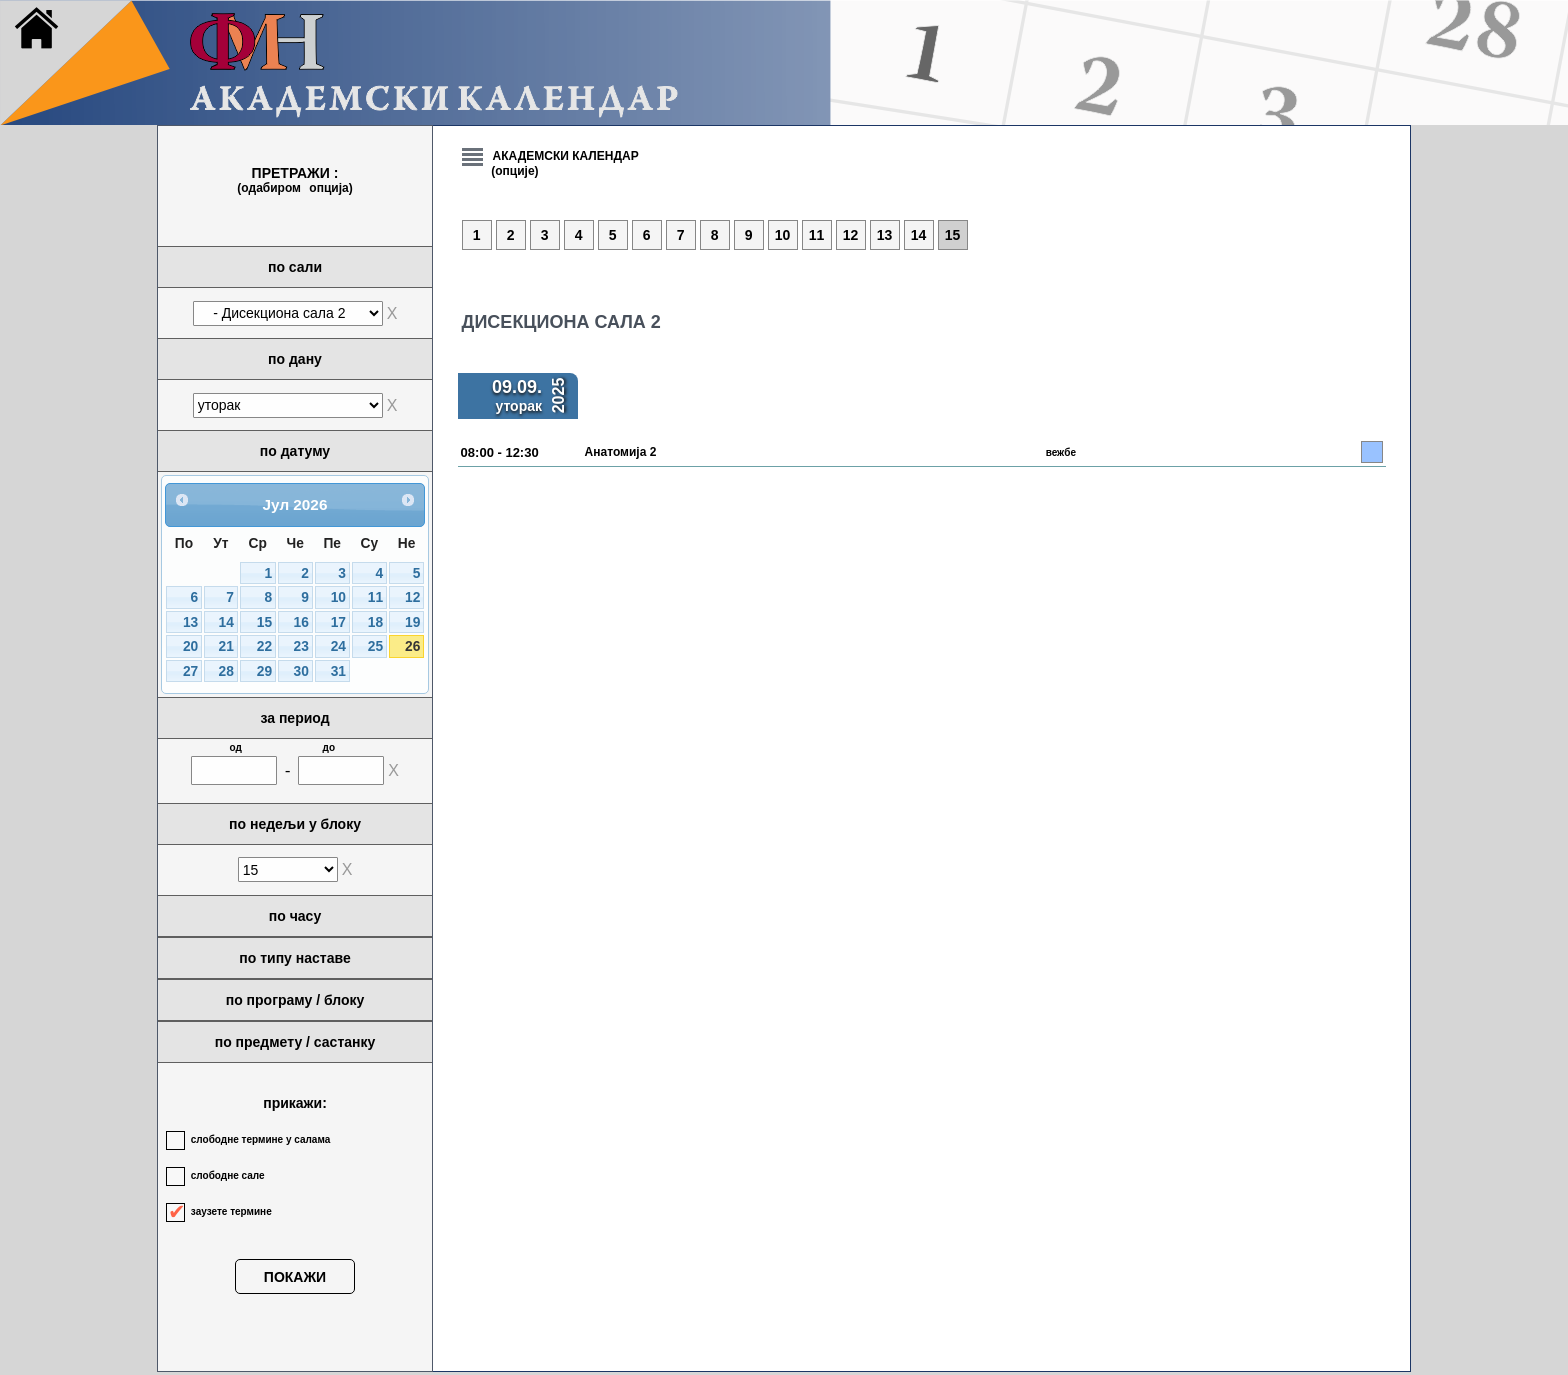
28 (226, 671)
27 (190, 671)
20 (190, 646)
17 (338, 622)
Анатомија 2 (621, 452)
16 (301, 622)
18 (375, 622)
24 (338, 646)
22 (264, 646)
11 (375, 597)
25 (375, 646)
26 (412, 646)
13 (190, 622)
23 (301, 646)
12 (412, 597)
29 (264, 671)
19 (412, 622)
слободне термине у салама (260, 1139)
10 (338, 597)
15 (264, 622)
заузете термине (231, 1211)
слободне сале (228, 1175)
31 (338, 671)
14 (226, 622)
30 (301, 671)
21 (226, 646)
